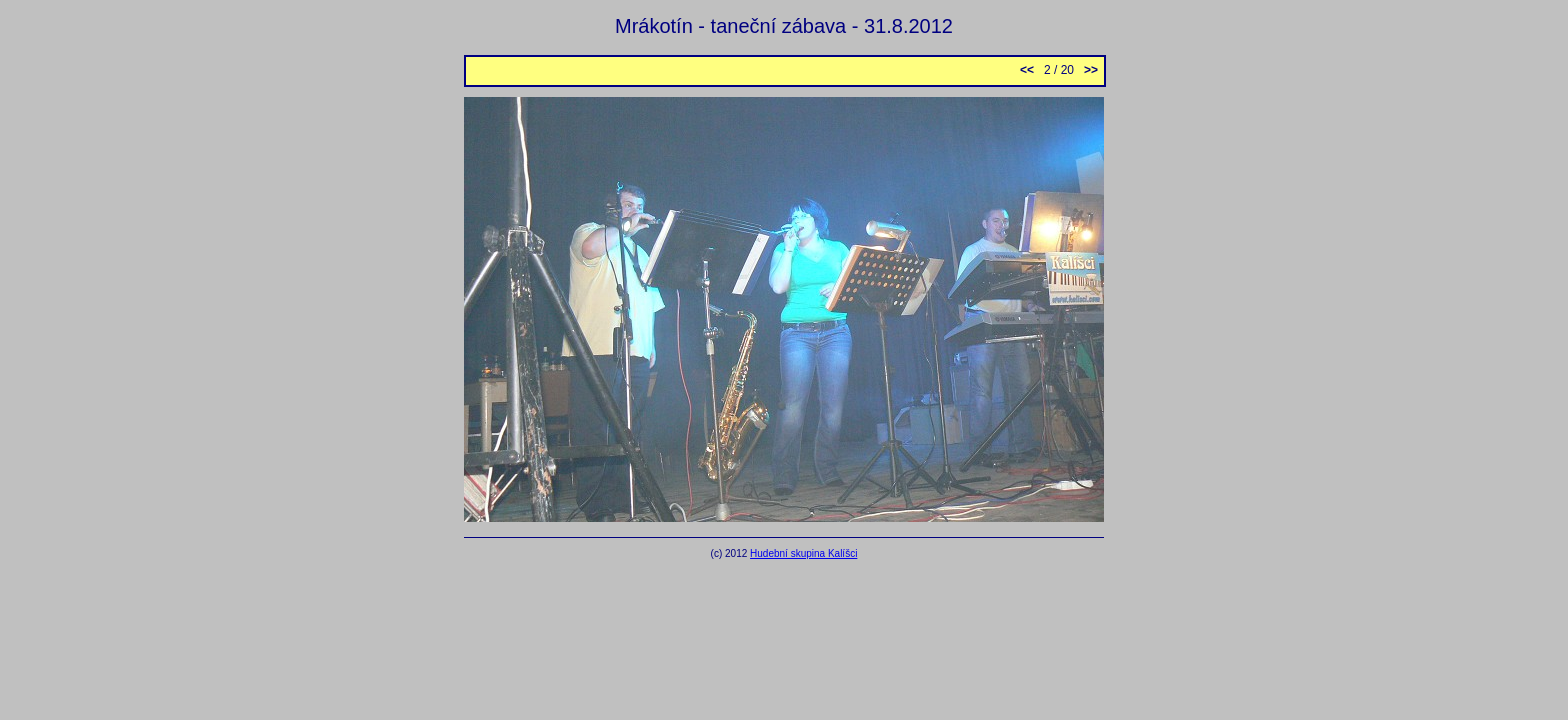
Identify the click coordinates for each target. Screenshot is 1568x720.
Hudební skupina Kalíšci (803, 553)
